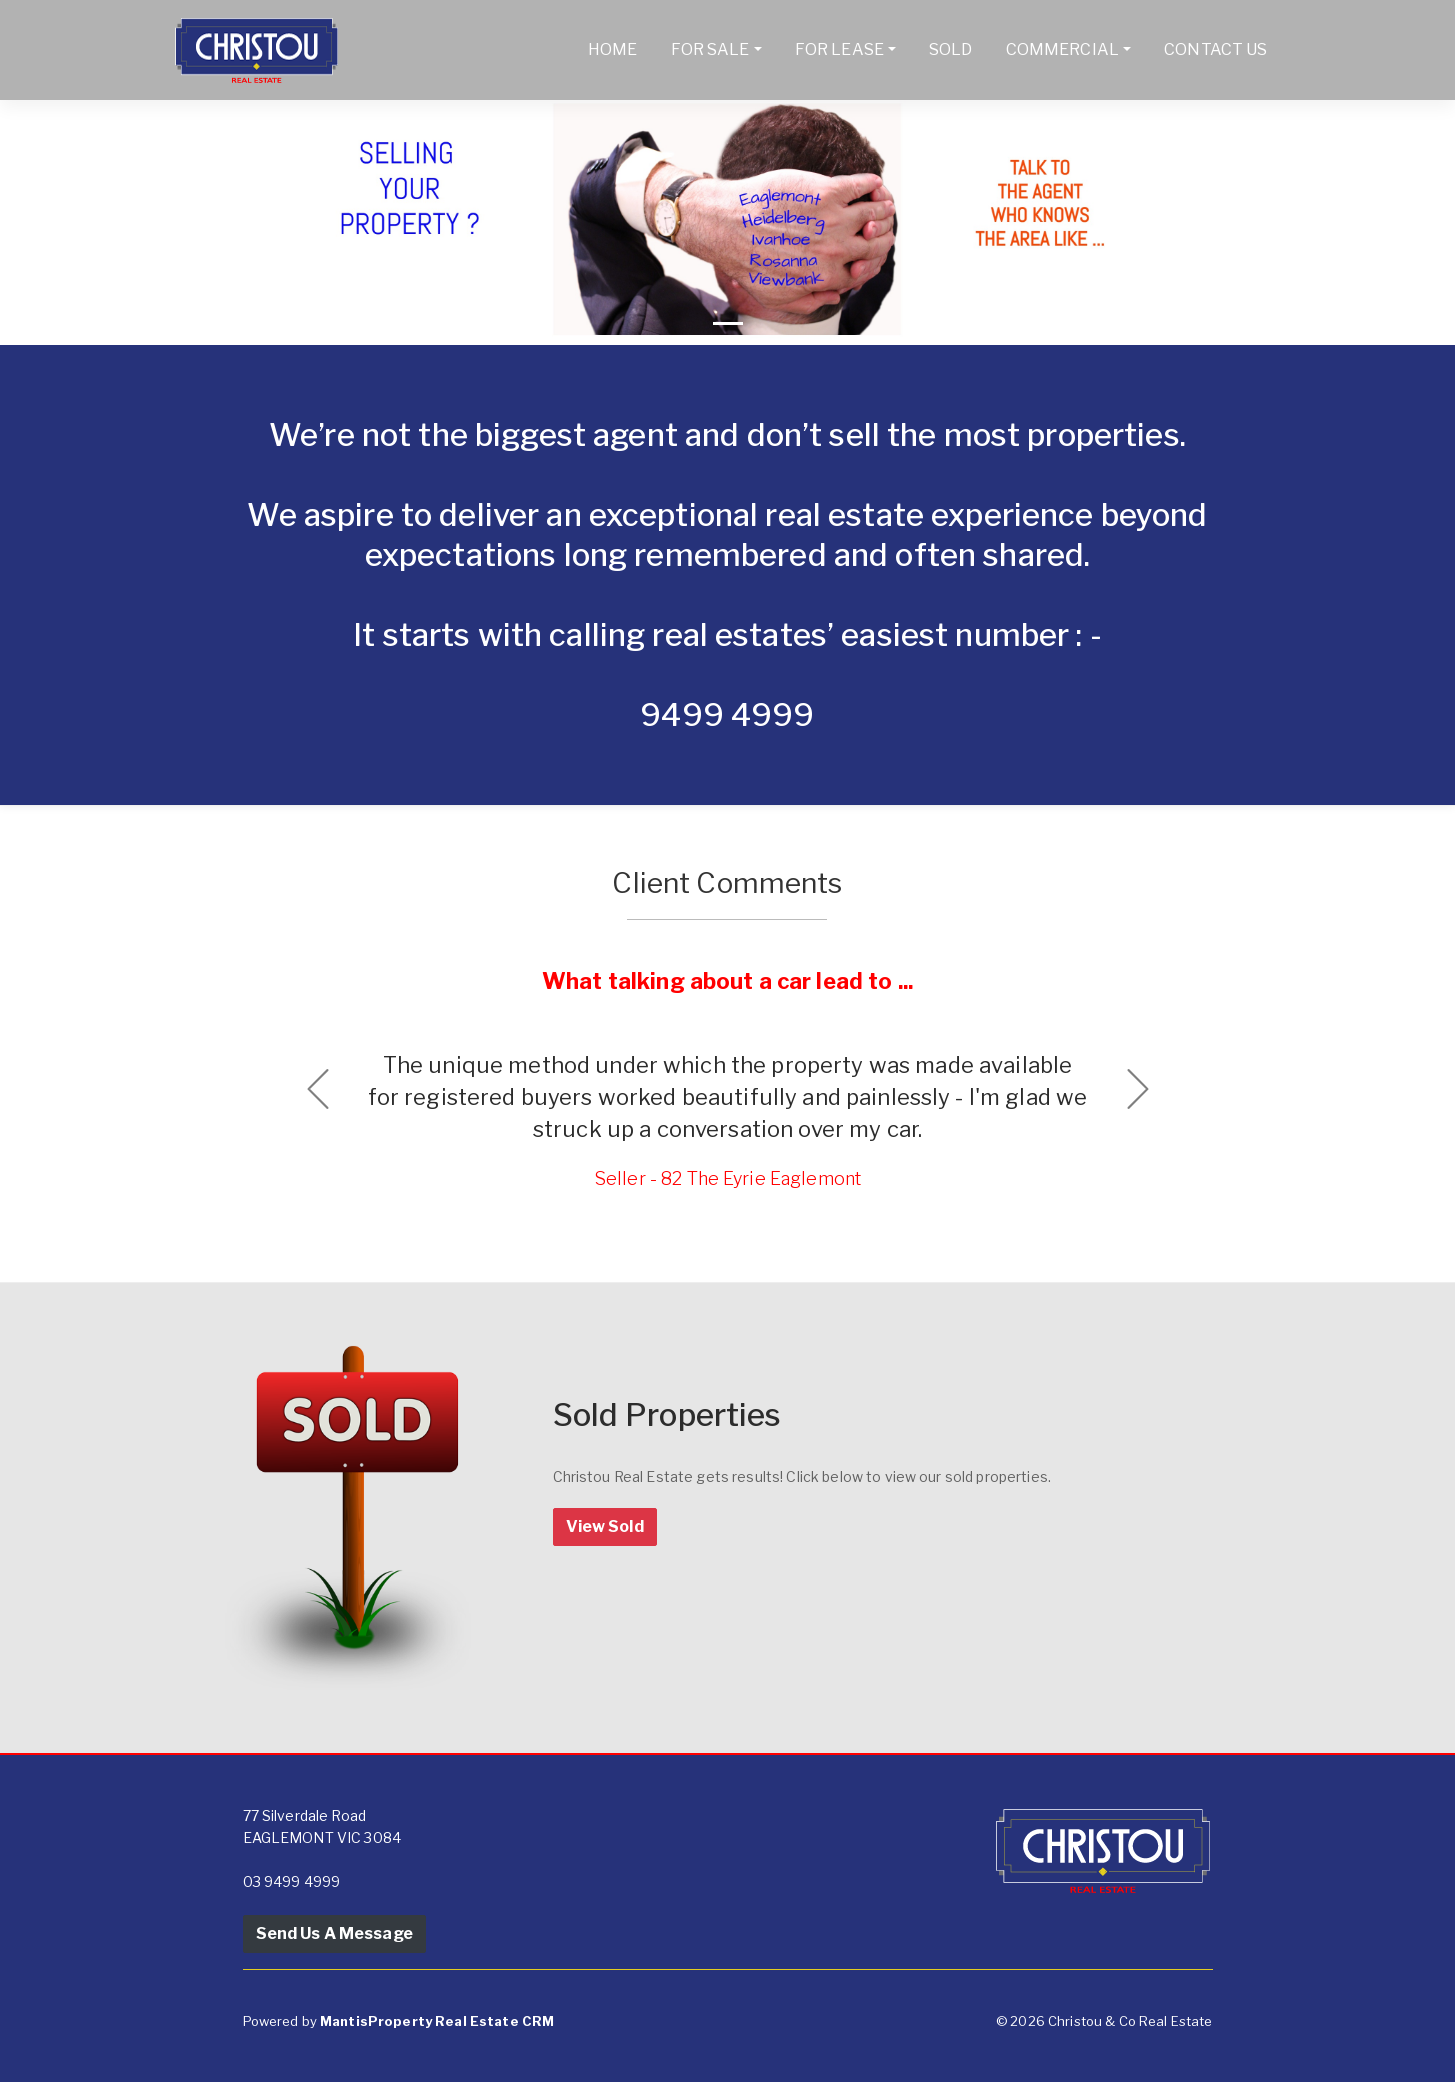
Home (613, 49)
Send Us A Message (334, 1933)
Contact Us (1215, 49)
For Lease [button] (839, 49)
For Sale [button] (710, 49)
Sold (951, 49)
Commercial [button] (1062, 49)
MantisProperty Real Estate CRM (437, 2021)
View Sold (605, 1526)
